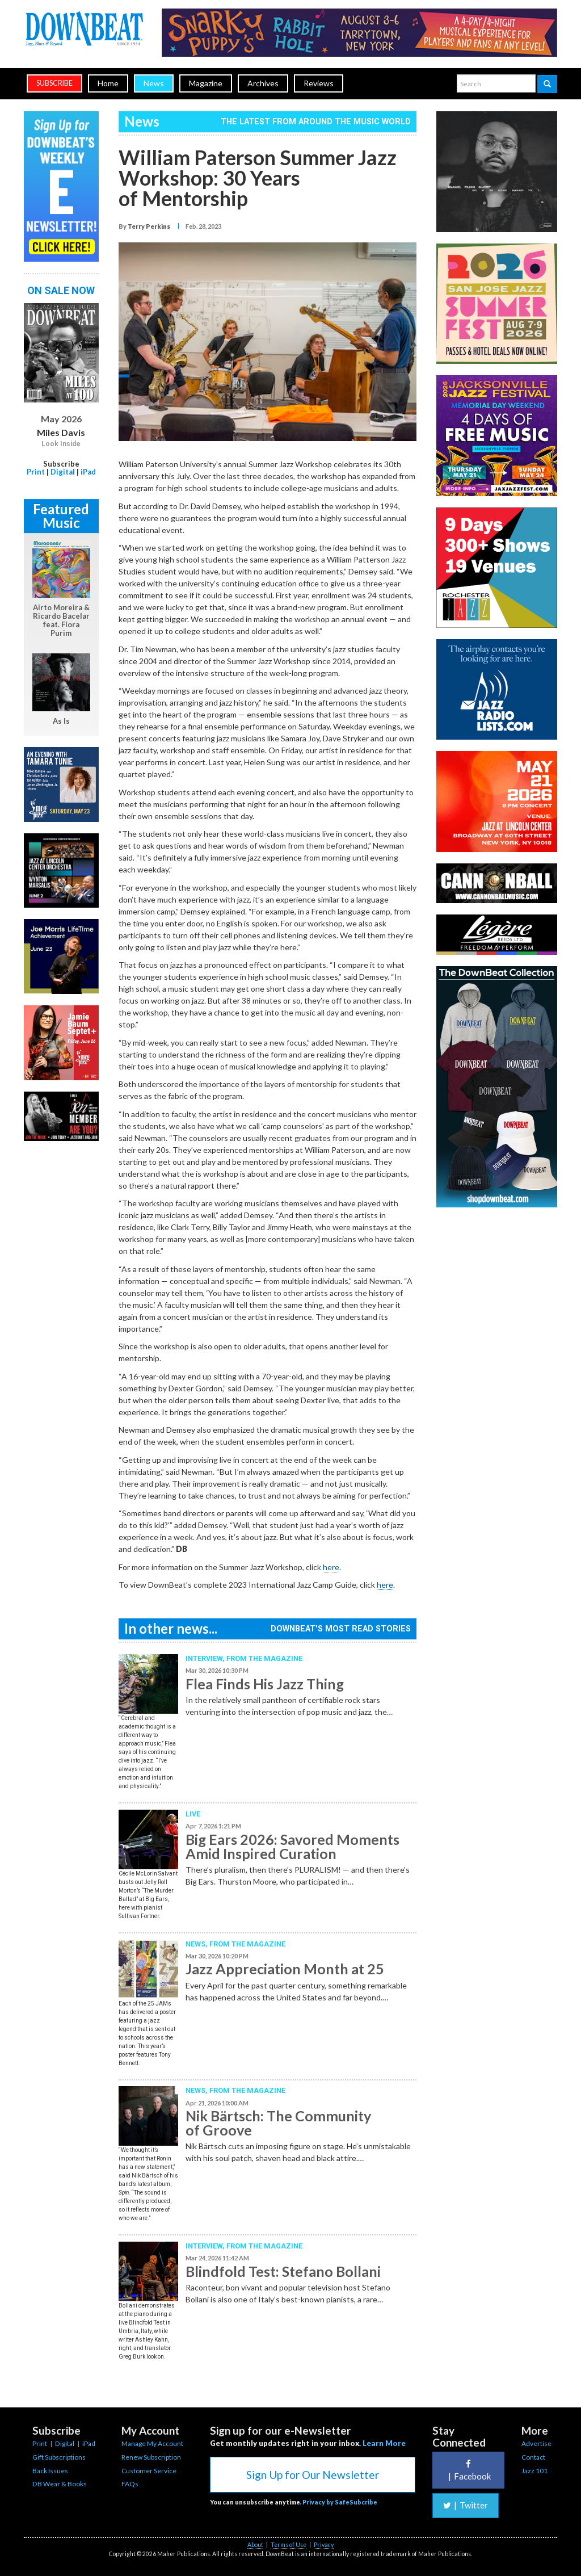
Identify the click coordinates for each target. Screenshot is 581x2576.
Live (193, 1814)
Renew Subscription (151, 2457)
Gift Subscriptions (59, 2457)
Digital (62, 471)
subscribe (54, 83)
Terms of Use (288, 2544)
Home (108, 83)
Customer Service (148, 2470)
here (331, 1567)
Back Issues (50, 2470)
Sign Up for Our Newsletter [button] (312, 2474)
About (255, 2544)
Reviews (319, 83)
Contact (533, 2457)
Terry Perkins (149, 226)
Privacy (324, 2544)
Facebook (468, 2470)
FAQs (129, 2483)
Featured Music (61, 516)
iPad (88, 471)
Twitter (465, 2505)
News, (197, 1944)
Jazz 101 (534, 2470)
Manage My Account (152, 2443)
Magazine (205, 83)
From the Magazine (264, 1658)
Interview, (206, 1658)
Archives (263, 83)
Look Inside (61, 444)
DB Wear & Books (59, 2483)
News (154, 83)
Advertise (536, 2443)
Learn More (384, 2443)
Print (36, 471)
